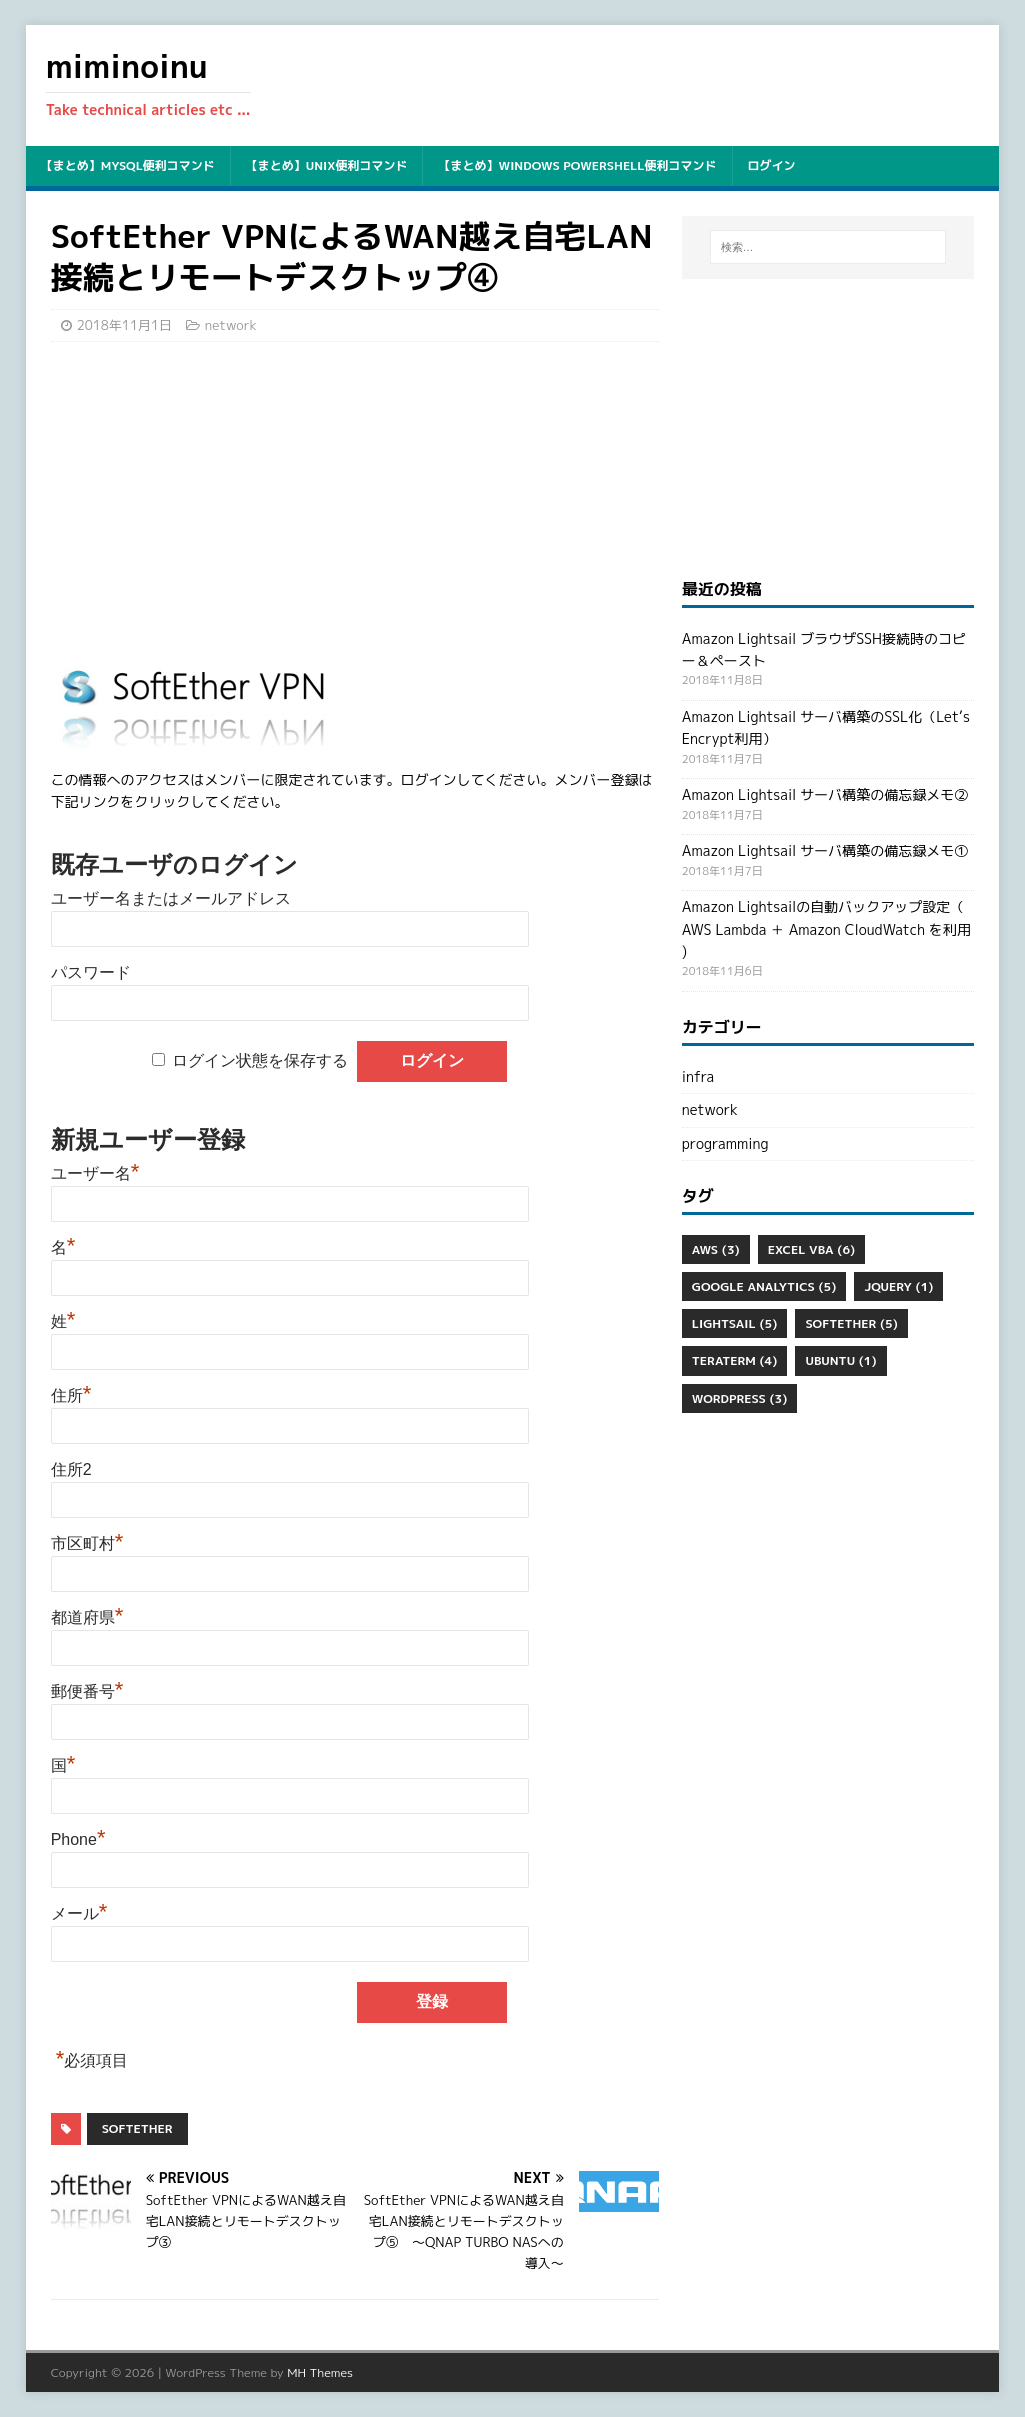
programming (725, 1143)
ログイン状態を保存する (260, 1060)
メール (79, 1913)
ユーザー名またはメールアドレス (171, 898)
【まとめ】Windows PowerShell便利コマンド (577, 165)
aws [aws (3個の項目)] (716, 1249)
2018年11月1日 (124, 325)
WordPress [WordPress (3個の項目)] (740, 1398)
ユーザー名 (95, 1173)
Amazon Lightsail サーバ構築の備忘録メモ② (825, 794)
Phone (78, 1839)
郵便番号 (87, 1691)
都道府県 (87, 1617)
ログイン (772, 165)
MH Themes (320, 2372)
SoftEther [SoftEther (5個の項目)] (851, 1323)
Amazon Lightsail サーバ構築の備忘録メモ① (825, 850)
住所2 (71, 1469)
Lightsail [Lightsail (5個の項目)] (735, 1323)
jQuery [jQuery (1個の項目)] (898, 1286)
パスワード (91, 972)
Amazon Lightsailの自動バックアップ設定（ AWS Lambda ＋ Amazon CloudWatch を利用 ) (826, 929)
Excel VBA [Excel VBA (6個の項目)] (811, 1249)
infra (698, 1076)
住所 (71, 1395)
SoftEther (137, 2128)
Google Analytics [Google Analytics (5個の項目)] (764, 1286)
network (231, 325)
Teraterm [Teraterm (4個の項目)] (735, 1360)
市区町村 (87, 1543)
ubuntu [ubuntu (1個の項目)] (840, 1360)
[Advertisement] (355, 502)
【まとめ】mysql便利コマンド (128, 165)
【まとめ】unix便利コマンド (327, 165)
